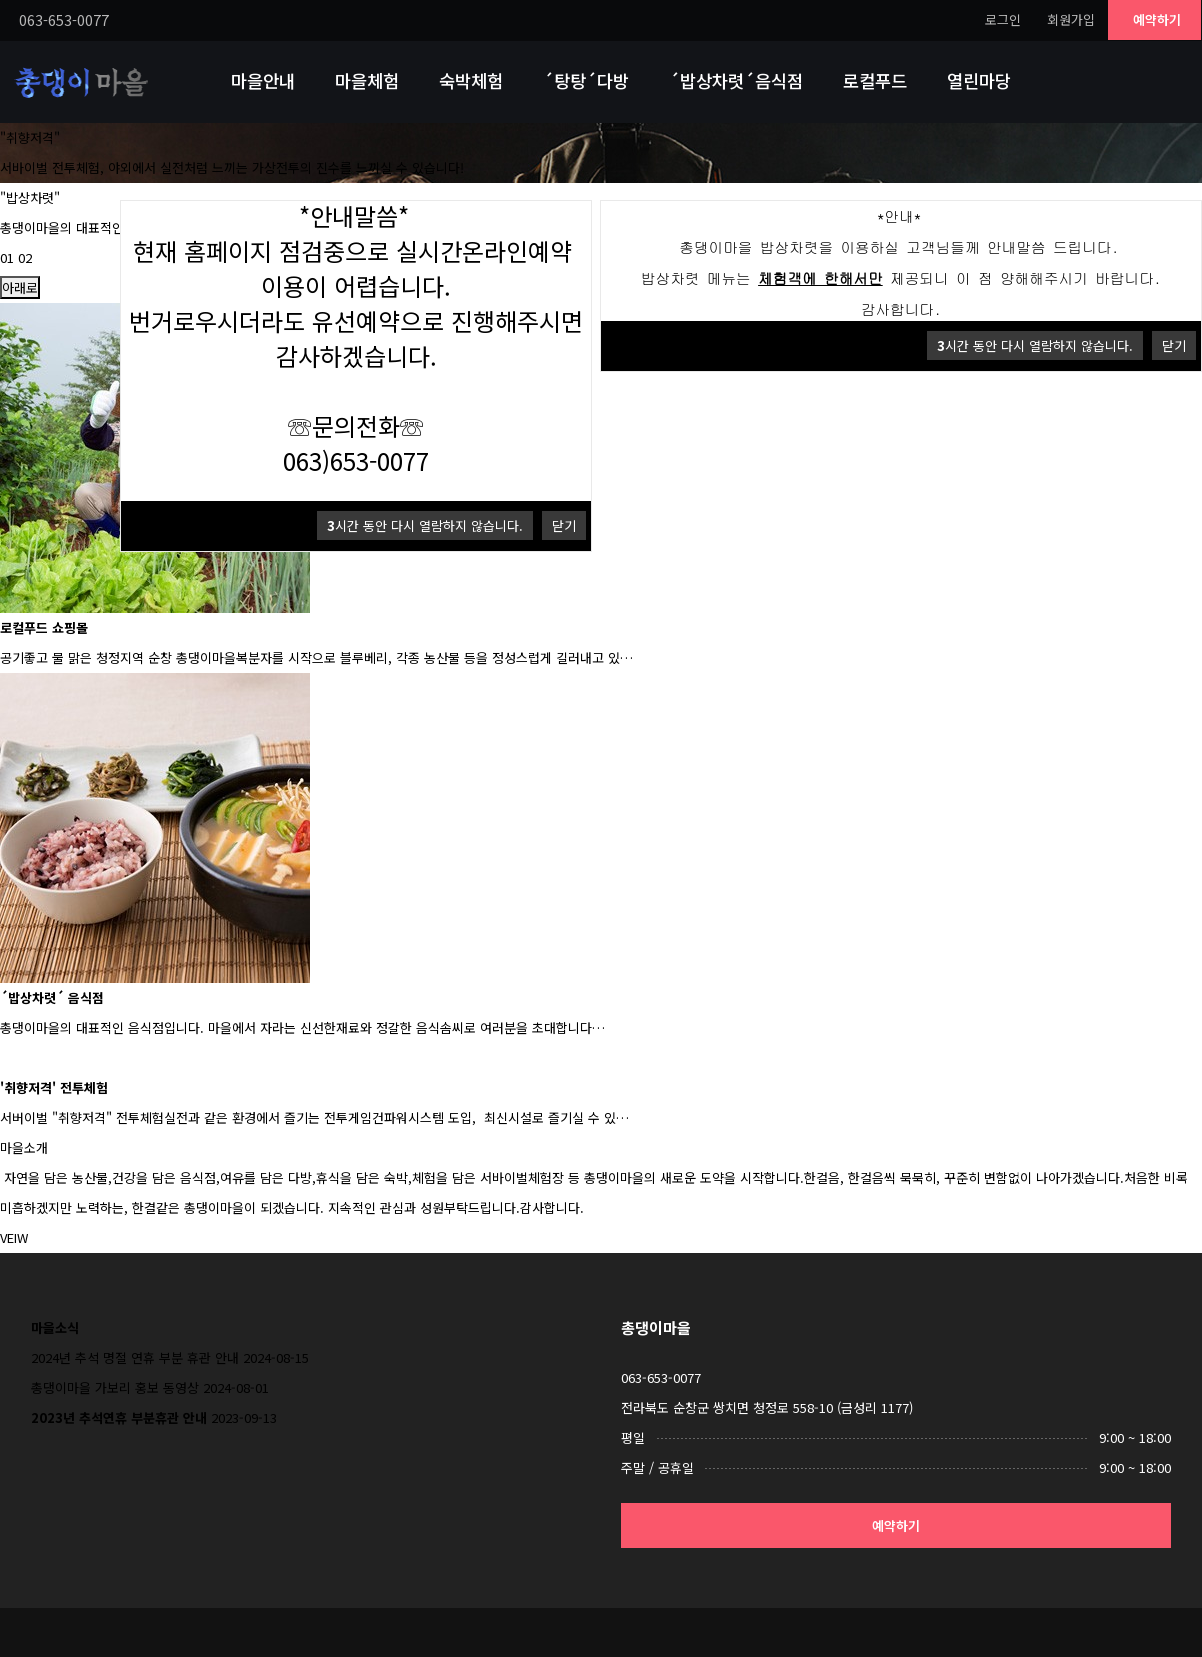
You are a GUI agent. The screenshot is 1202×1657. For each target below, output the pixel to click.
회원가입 (1071, 19)
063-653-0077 (661, 1377)
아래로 (20, 287)
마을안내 (263, 80)
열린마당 (979, 80)
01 (7, 257)
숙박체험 (471, 80)
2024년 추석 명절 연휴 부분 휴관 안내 (135, 1357)
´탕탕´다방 (586, 80)
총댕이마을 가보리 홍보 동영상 (115, 1387)
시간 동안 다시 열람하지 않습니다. (1035, 345)
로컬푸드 (875, 80)
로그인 (1003, 19)
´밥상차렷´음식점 (736, 80)
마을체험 (367, 80)
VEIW (14, 1237)
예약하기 (1157, 19)
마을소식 (55, 1327)
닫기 (1174, 345)
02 (25, 257)
